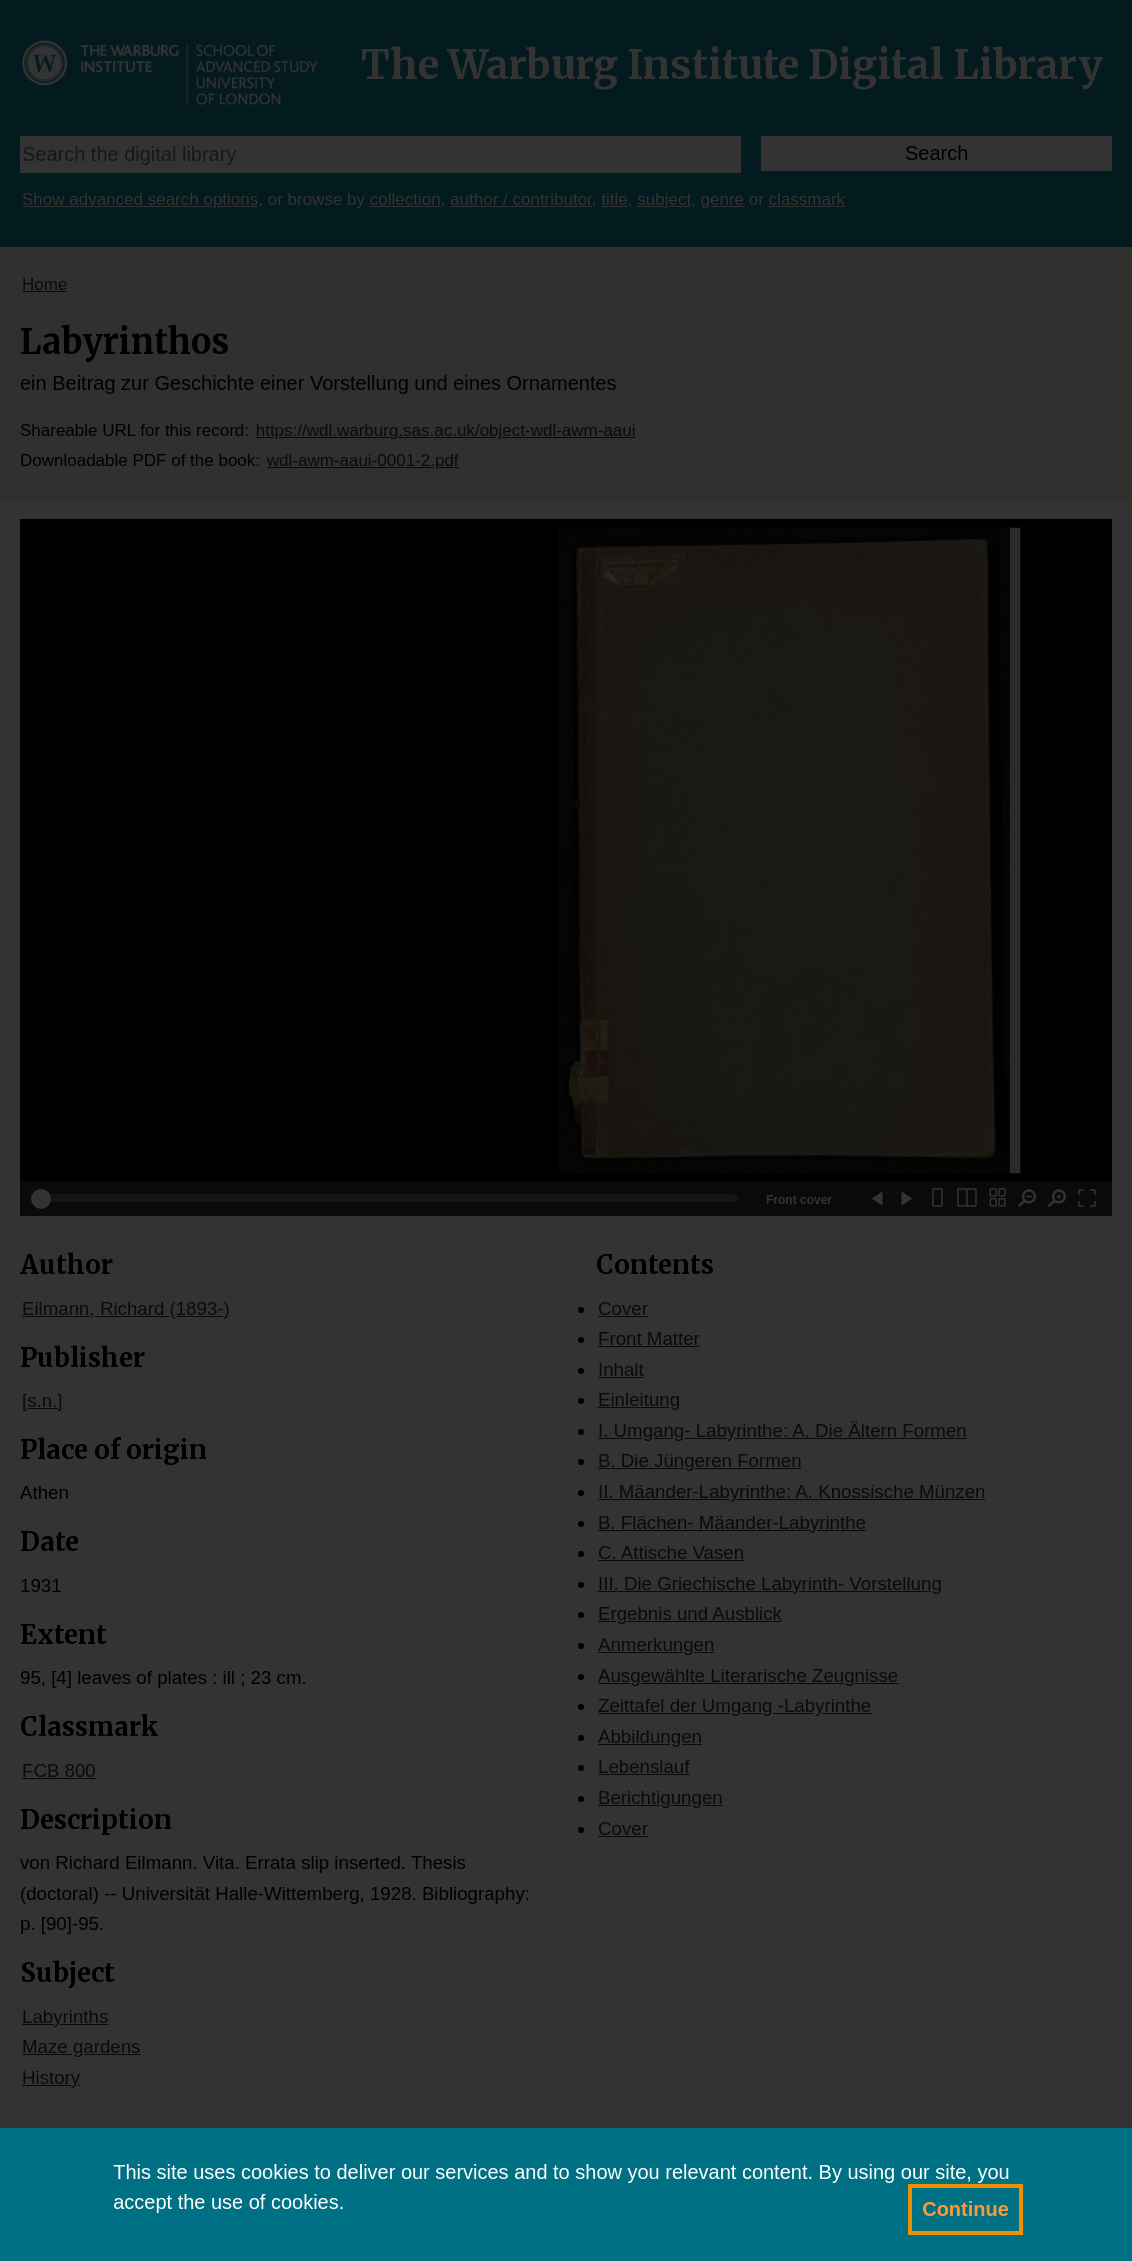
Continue (965, 2209)
